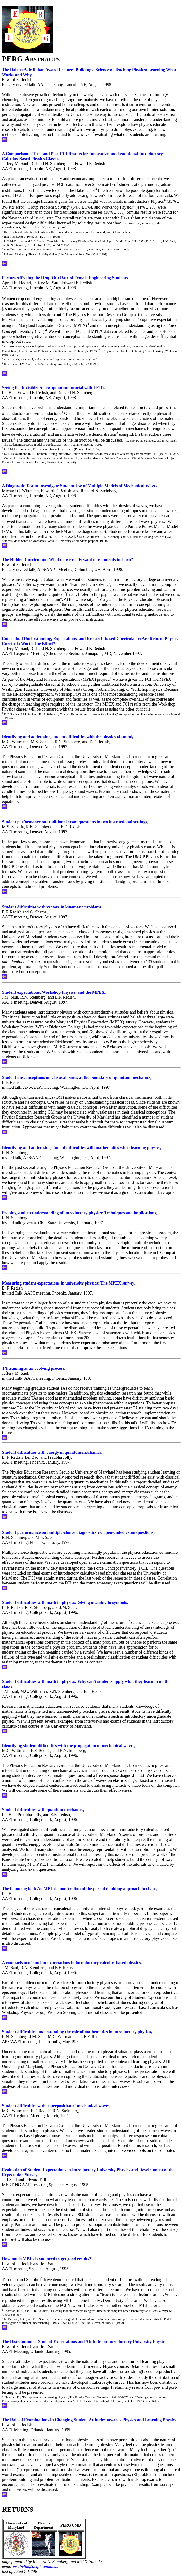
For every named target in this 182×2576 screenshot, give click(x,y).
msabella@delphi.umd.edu (36, 2566)
